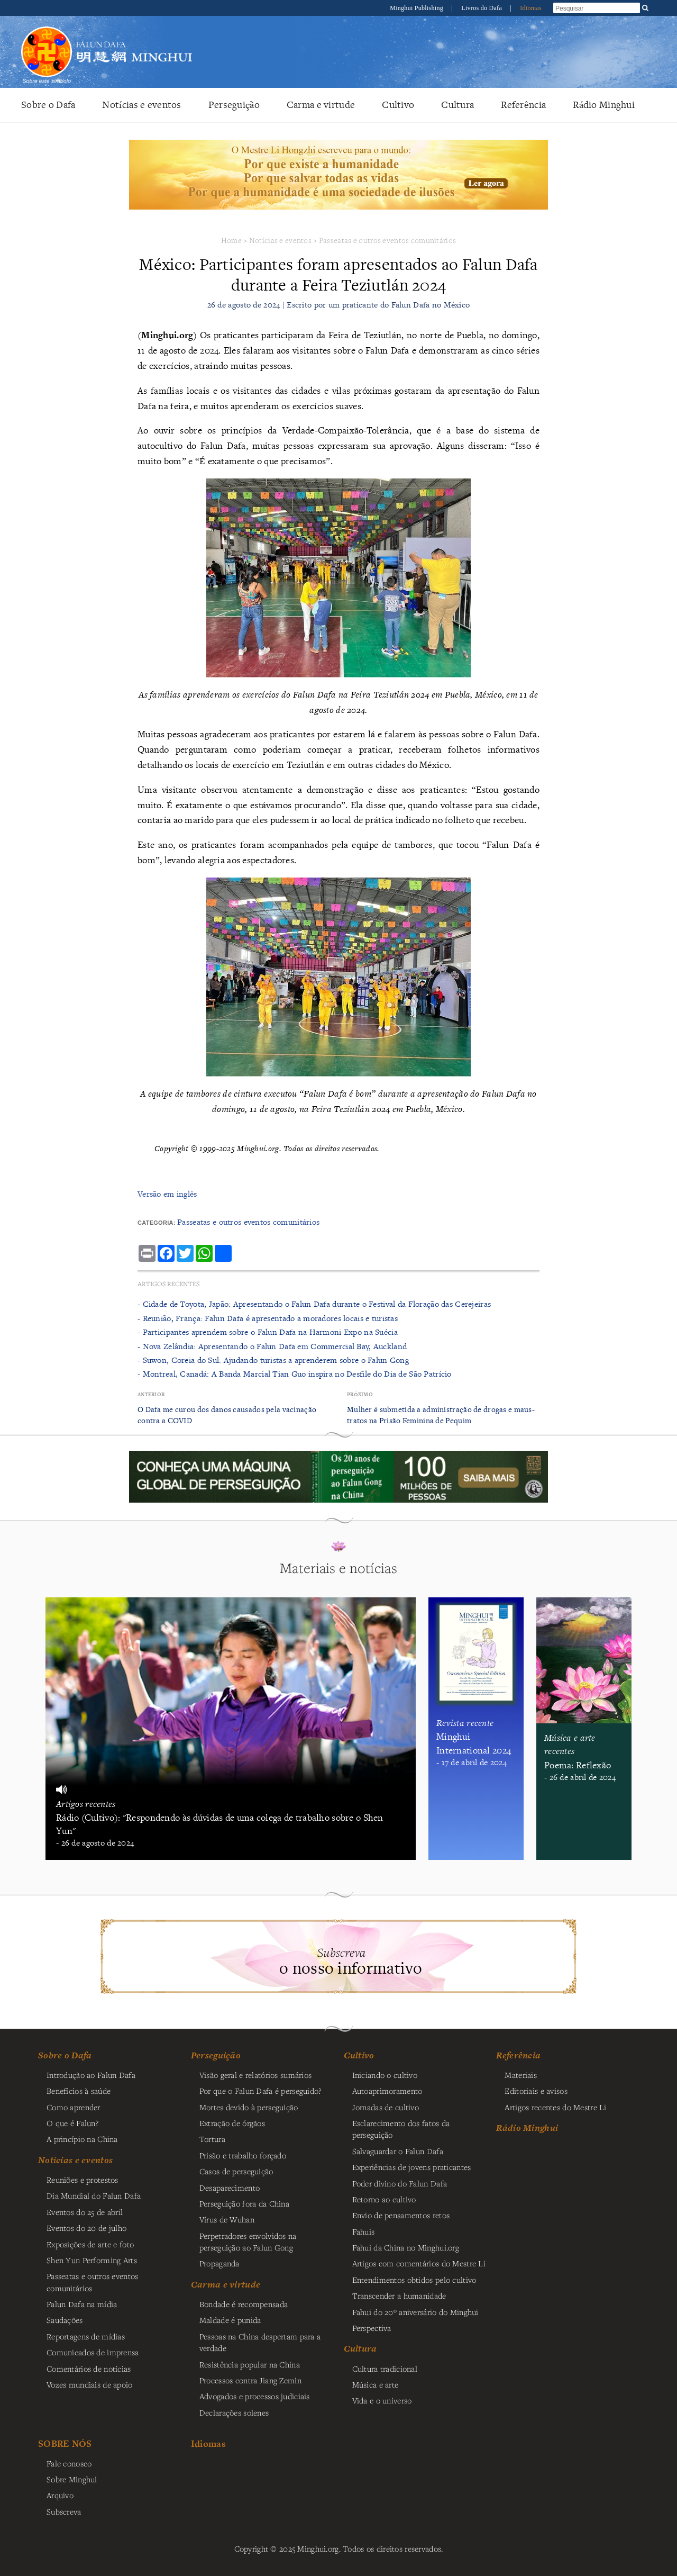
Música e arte (375, 2384)
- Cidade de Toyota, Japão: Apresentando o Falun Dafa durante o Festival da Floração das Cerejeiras (314, 1303)
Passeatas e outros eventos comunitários (387, 240)
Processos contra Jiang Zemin (250, 2380)
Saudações (65, 2320)
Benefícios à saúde (79, 2090)
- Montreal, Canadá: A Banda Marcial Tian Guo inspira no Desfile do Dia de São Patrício (295, 1373)
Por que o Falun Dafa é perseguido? (260, 2090)
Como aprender (73, 2107)
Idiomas (531, 8)
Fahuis (363, 2231)
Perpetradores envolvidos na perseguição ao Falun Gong (248, 2241)
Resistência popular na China (249, 2364)
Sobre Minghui (72, 2479)
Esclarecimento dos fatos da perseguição (401, 2129)
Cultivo (398, 104)
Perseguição (234, 104)
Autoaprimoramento (387, 2090)
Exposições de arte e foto (90, 2244)
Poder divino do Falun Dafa (399, 2183)
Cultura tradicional (384, 2368)
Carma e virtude (321, 104)
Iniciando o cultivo (384, 2074)
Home (231, 240)
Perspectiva (371, 2327)
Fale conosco (69, 2463)
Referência (523, 104)
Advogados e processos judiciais (254, 2396)
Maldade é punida (230, 2320)
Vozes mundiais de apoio (90, 2384)
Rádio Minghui (604, 104)
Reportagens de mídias (86, 2336)
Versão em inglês (167, 1193)
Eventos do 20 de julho (86, 2227)
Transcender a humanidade (399, 2295)
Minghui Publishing (417, 8)
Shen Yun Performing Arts (92, 2260)
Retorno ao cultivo (384, 2199)
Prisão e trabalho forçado (242, 2155)
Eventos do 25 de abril (85, 2212)
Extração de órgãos (232, 2123)
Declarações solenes (234, 2412)
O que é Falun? (72, 2123)
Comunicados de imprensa (93, 2352)
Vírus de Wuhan (226, 2219)
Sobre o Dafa (48, 104)
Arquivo (60, 2495)
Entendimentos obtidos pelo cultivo (414, 2279)
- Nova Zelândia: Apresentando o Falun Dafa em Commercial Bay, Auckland (272, 1346)
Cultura (457, 104)
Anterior (151, 1394)
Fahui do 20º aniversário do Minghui (415, 2312)
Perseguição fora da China (244, 2203)
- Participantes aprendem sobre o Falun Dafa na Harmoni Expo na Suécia (268, 1331)
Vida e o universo (382, 2400)
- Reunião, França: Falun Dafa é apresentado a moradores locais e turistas (268, 1318)
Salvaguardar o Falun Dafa (397, 2151)
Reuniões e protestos (82, 2179)
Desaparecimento (229, 2187)
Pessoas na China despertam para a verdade (260, 2342)
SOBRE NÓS (65, 2443)
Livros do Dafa (482, 8)
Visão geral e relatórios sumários (255, 2074)
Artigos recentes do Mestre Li (555, 2107)
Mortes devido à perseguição (248, 2107)
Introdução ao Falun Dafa (91, 2074)
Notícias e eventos (141, 104)
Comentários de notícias (89, 2368)
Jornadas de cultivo (385, 2107)
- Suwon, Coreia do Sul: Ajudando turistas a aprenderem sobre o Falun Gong (273, 1360)
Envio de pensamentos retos (401, 2215)
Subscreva (64, 2511)
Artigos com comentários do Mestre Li (419, 2263)
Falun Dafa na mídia (82, 2304)
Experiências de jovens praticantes (411, 2167)
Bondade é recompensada (243, 2304)
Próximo (360, 1394)
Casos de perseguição (236, 2171)
